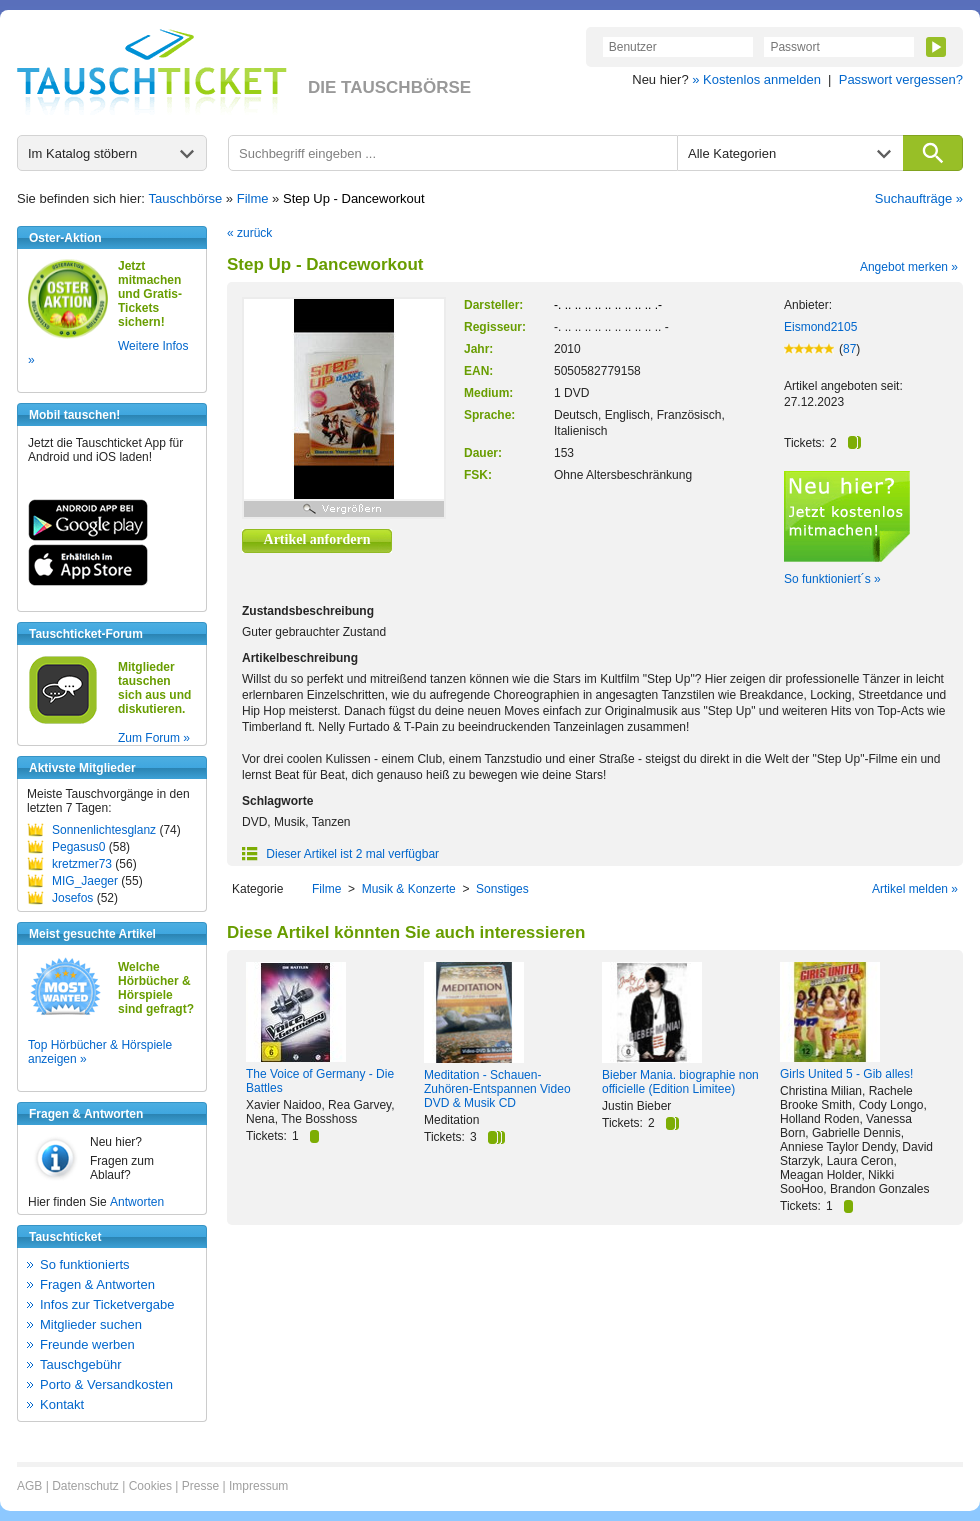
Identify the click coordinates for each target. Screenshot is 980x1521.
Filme (253, 198)
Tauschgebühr (81, 1364)
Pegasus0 (78, 847)
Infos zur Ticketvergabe (107, 1304)
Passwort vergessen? (901, 79)
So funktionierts (85, 1264)
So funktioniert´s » (832, 579)
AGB (29, 1486)
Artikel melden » (915, 889)
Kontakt (62, 1404)
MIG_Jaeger (85, 881)
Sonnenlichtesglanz (104, 830)
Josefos (72, 898)
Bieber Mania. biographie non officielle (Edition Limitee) (680, 1082)
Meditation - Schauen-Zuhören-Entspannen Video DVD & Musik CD (497, 1089)
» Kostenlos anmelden (756, 79)
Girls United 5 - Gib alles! (846, 1074)
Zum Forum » (154, 738)
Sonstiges (502, 889)
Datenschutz (85, 1486)
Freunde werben (87, 1344)
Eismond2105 (820, 327)
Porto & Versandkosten (106, 1384)
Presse (200, 1486)
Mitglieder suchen (91, 1324)
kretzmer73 (82, 864)
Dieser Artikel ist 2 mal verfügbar (340, 854)
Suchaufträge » (919, 198)
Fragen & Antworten (97, 1284)
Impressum (258, 1486)
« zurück (249, 233)
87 (849, 349)
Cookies (150, 1486)
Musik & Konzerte (409, 889)
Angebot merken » (909, 267)
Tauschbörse (186, 198)
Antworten (137, 1202)
